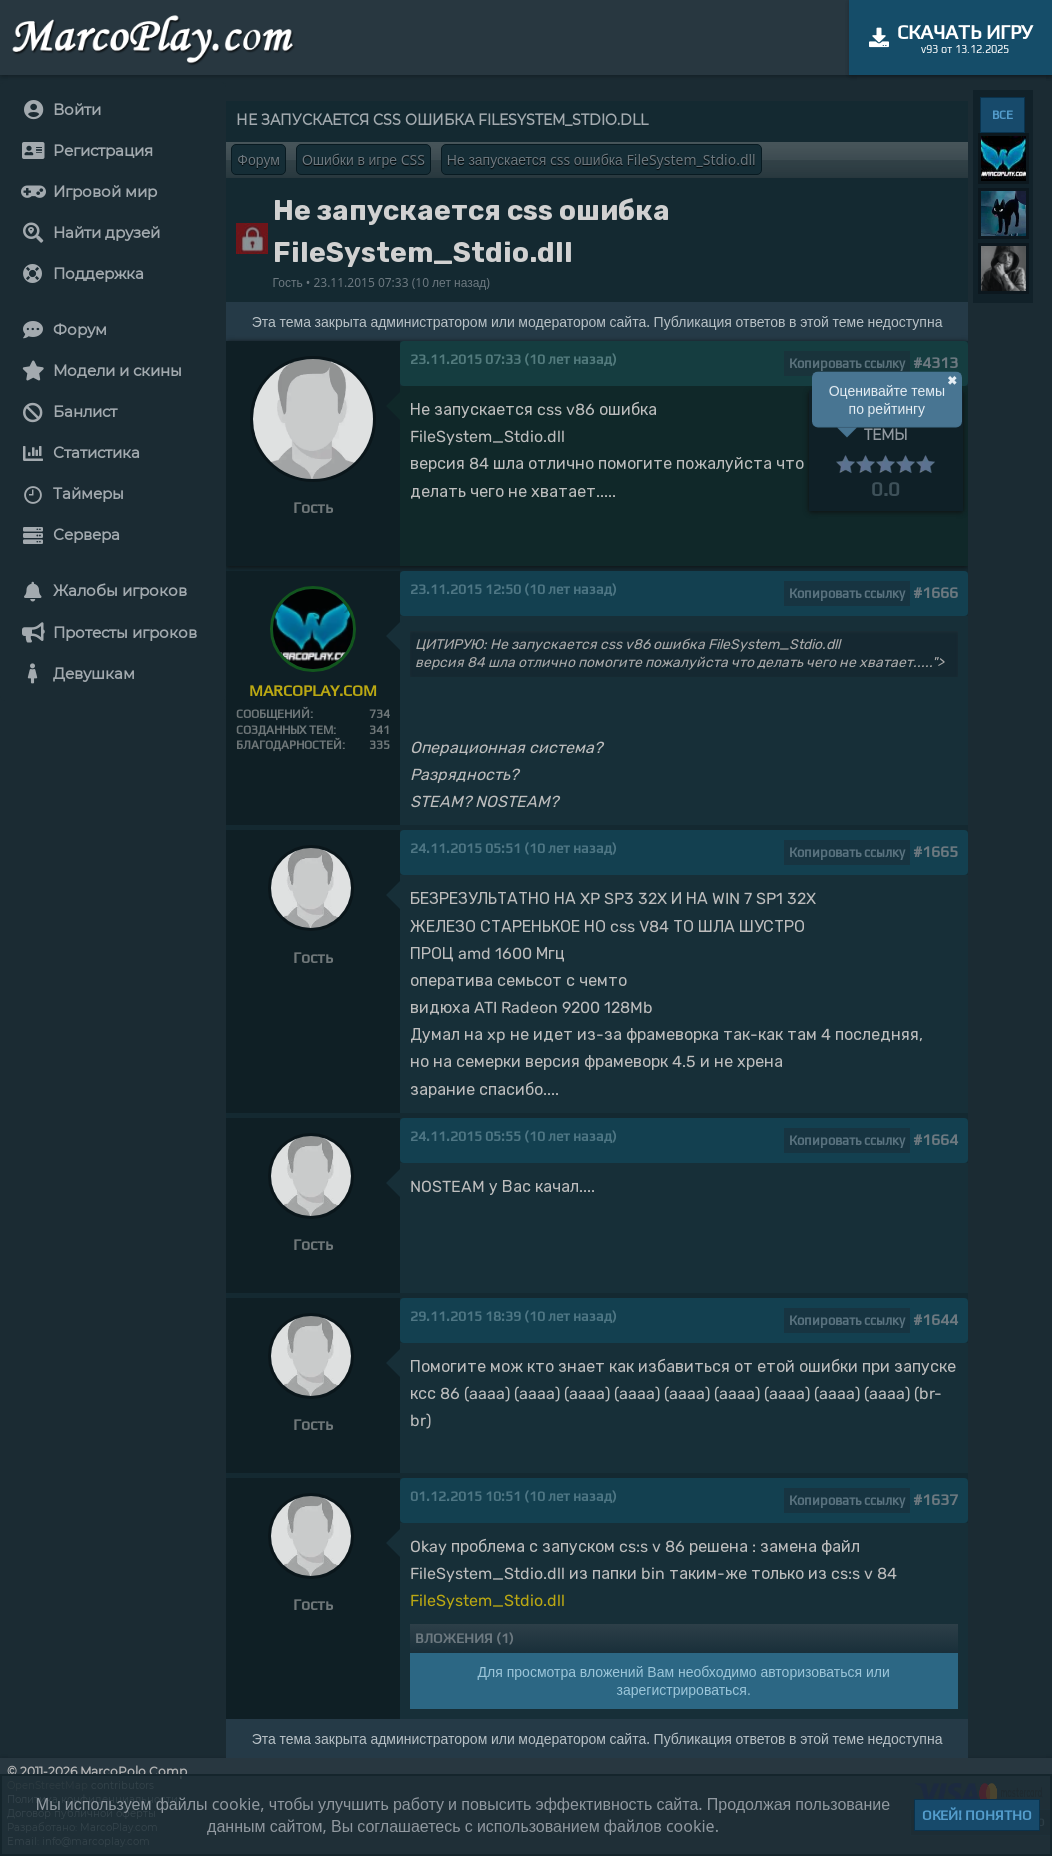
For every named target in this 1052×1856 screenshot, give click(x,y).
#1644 (935, 1319)
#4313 (935, 362)
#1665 (935, 851)
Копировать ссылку (847, 363)
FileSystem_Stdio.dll (487, 1600)
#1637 (935, 1499)
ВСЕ (1002, 115)
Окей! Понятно (977, 1815)
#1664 (935, 1139)
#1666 (935, 592)
